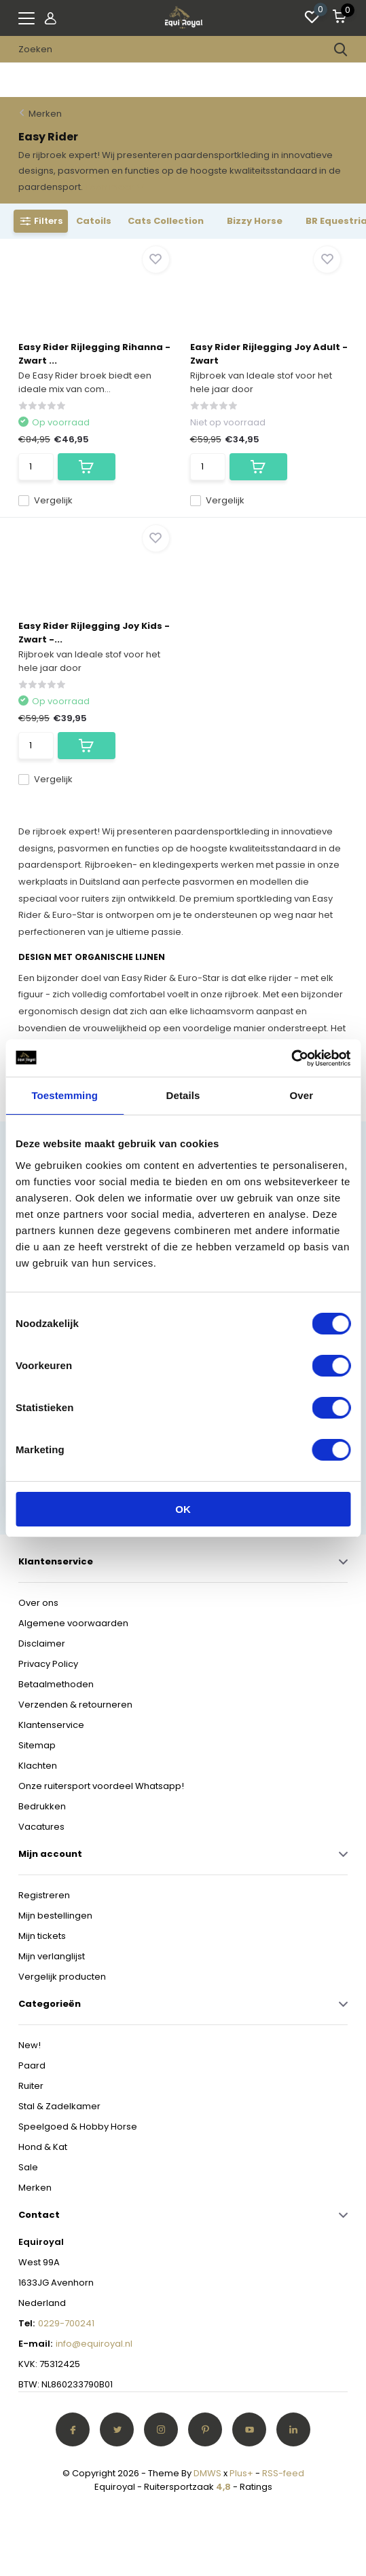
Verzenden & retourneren (75, 1704)
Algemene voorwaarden (73, 1623)
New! (29, 2045)
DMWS (207, 2473)
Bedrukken (42, 1806)
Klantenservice (51, 1724)
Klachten (37, 1765)
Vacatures (41, 1826)
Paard (31, 2065)
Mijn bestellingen (55, 1915)
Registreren (44, 1895)
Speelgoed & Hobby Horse (77, 2126)
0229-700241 (66, 2323)
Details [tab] (183, 1095)
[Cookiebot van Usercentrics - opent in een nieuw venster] (291, 1058)
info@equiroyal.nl (94, 2343)
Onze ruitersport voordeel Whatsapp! (101, 1786)
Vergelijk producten (62, 1976)
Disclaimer (41, 1643)
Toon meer (114, 186)
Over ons (38, 1602)
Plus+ (241, 2473)
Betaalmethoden (56, 1684)
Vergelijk (45, 500)
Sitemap (37, 1745)
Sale (28, 2167)
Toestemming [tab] (64, 1095)
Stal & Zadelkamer (59, 2106)
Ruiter (30, 2085)
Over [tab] (302, 1095)
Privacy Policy (48, 1663)
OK (183, 1509)
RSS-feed (283, 2473)
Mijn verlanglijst (51, 1956)
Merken (45, 113)
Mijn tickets (42, 1935)
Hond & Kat (42, 2146)
